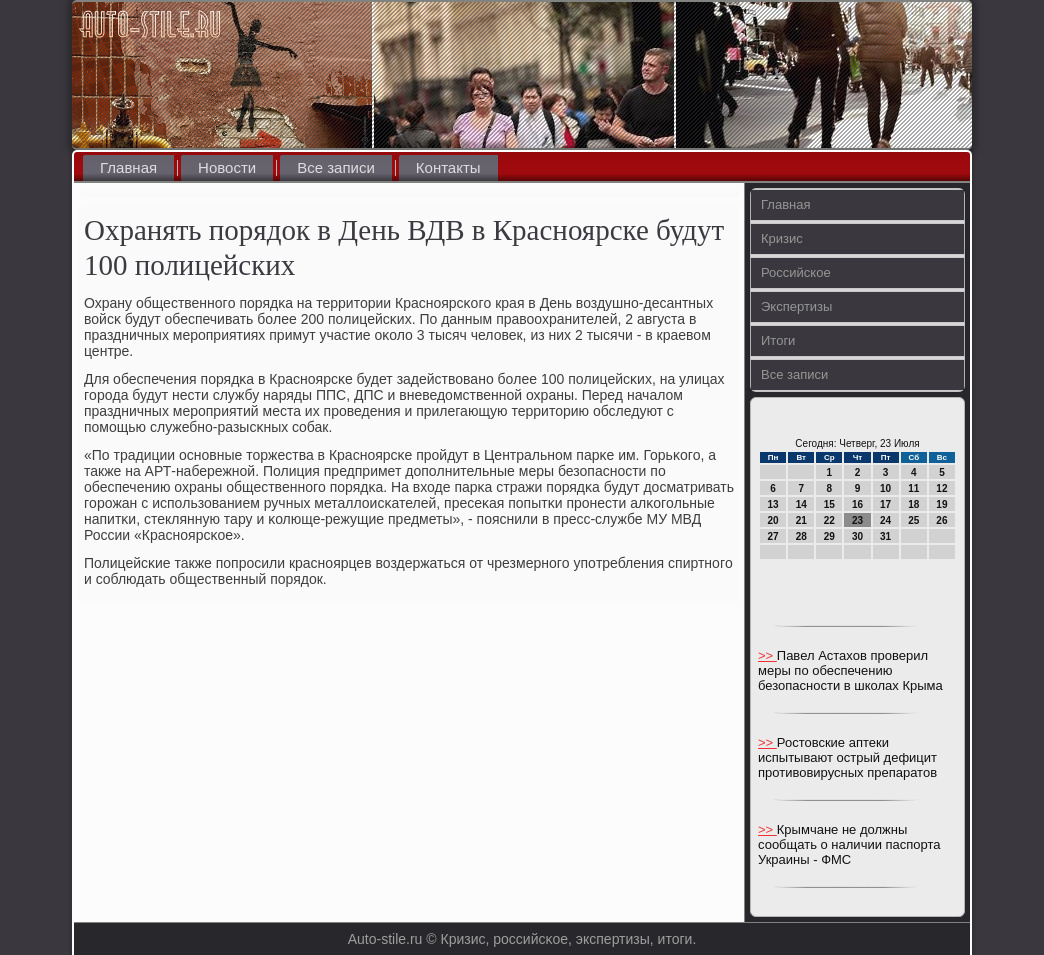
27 (773, 536)
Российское (796, 272)
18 (913, 504)
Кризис (782, 238)
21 (801, 520)
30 (857, 536)
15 (829, 504)
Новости (227, 167)
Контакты (448, 167)
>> (767, 655)
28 (801, 536)
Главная (128, 167)
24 (885, 520)
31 (885, 536)
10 (885, 488)
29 (829, 536)
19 (941, 504)
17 (885, 504)
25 (913, 520)
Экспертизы (796, 306)
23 (857, 520)
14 (801, 504)
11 (913, 488)
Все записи (336, 167)
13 (773, 504)
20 (773, 520)
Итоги (778, 340)
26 (941, 520)
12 (941, 488)
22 (829, 520)
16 (857, 504)
